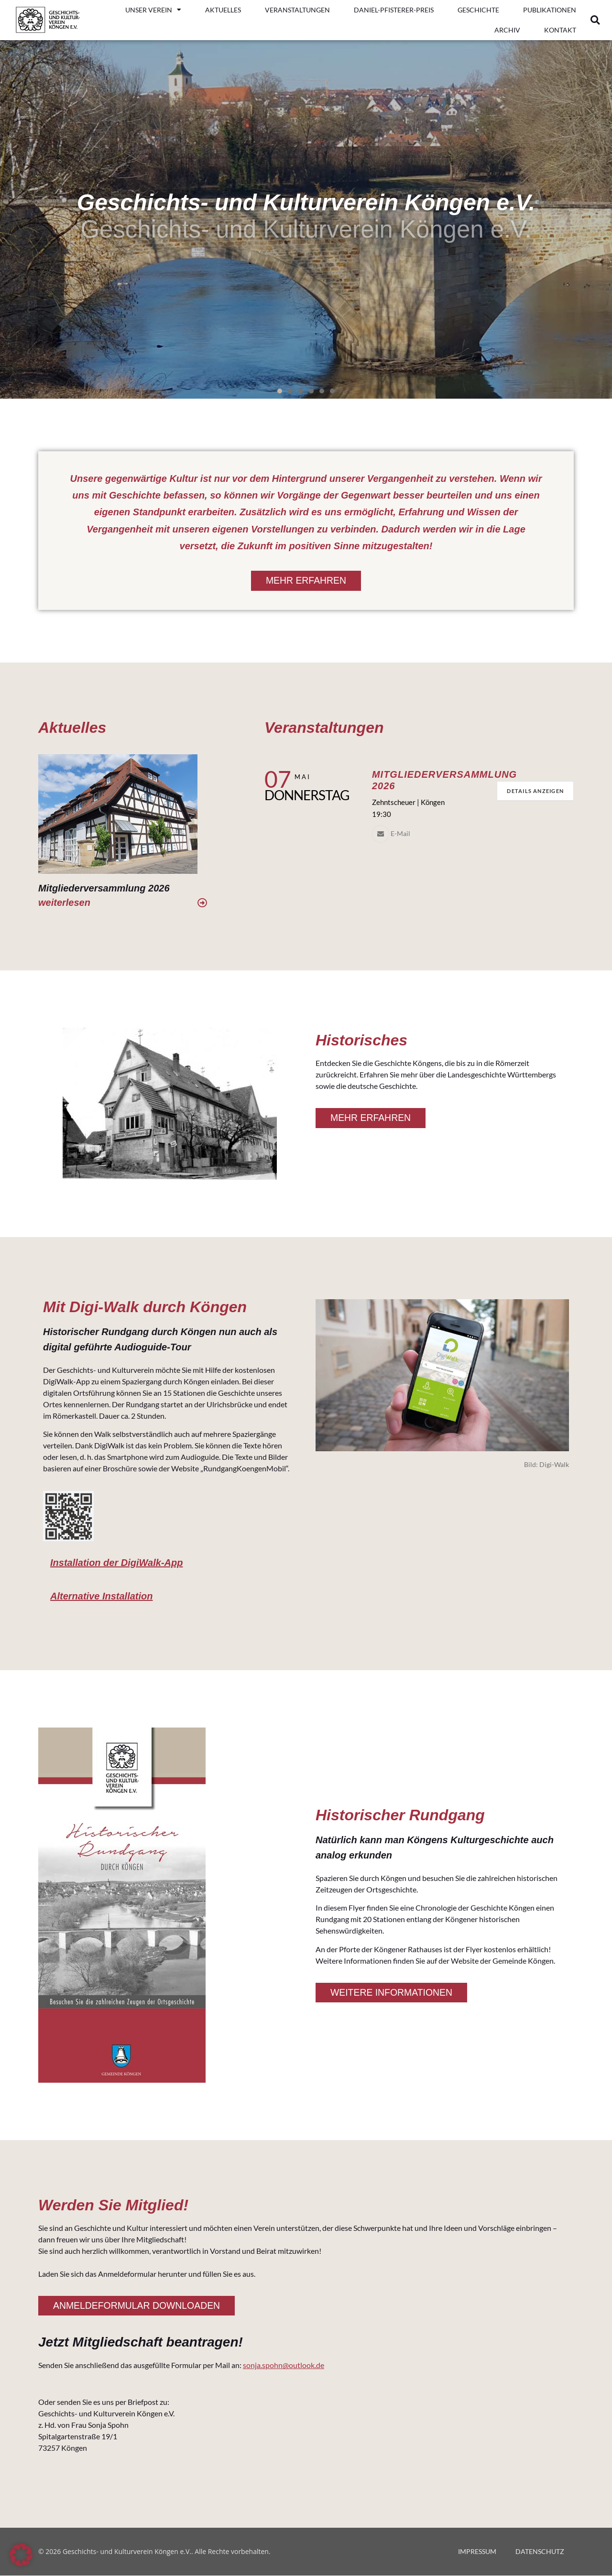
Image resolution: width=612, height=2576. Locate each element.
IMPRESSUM (477, 2552)
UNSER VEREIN (153, 10)
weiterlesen (64, 902)
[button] (594, 20)
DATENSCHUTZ (539, 2552)
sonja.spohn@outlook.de (283, 2365)
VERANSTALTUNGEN (297, 10)
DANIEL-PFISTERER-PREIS (394, 10)
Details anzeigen (532, 791)
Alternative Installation (101, 1596)
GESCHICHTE (478, 10)
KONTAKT (560, 30)
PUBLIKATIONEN (549, 10)
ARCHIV (507, 30)
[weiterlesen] (202, 903)
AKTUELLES (223, 10)
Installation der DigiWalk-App (116, 1562)
